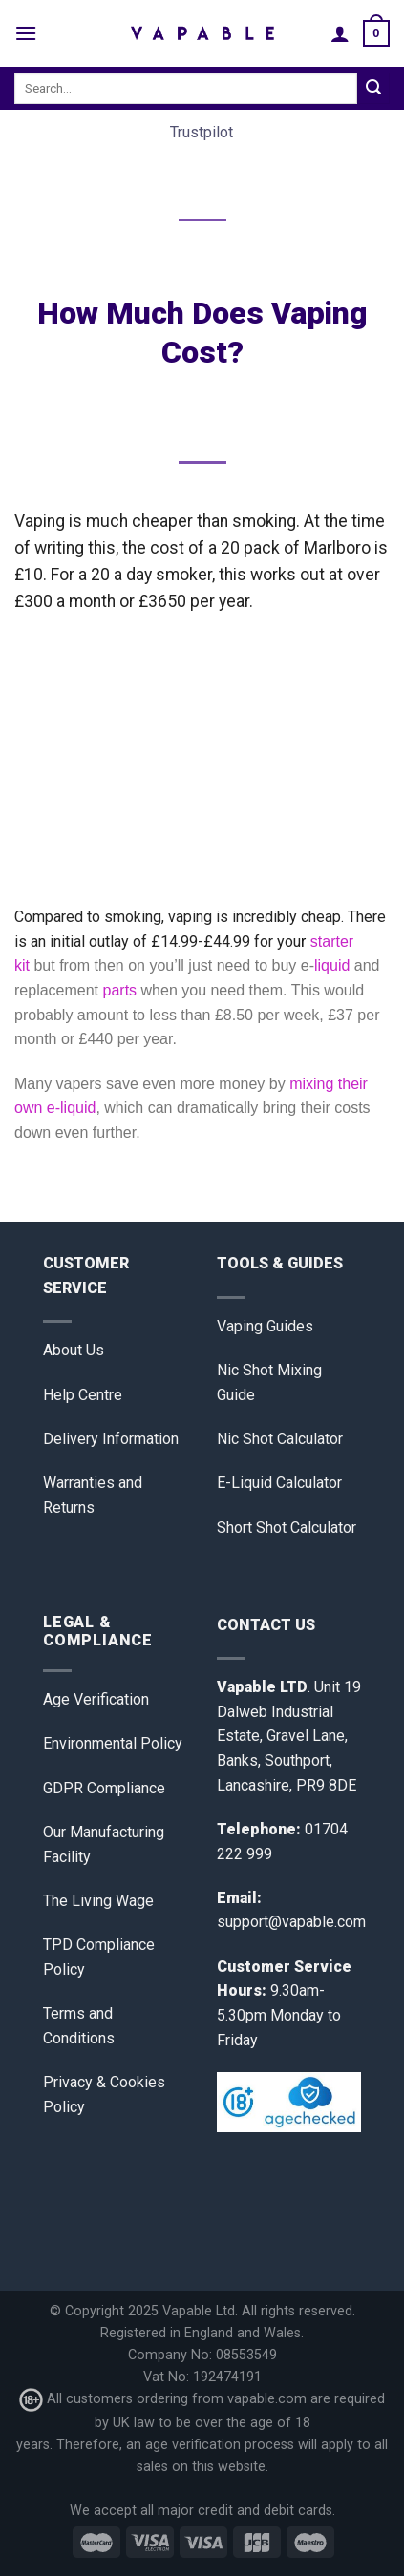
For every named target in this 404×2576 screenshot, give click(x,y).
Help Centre (82, 1395)
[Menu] (25, 33)
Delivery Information (111, 1439)
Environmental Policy (112, 1743)
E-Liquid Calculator (279, 1483)
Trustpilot (201, 132)
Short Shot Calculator (286, 1527)
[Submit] (373, 89)
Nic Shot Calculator (280, 1439)
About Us (73, 1350)
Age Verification (96, 1699)
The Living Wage (98, 1901)
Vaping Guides (265, 1326)
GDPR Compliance (104, 1788)
